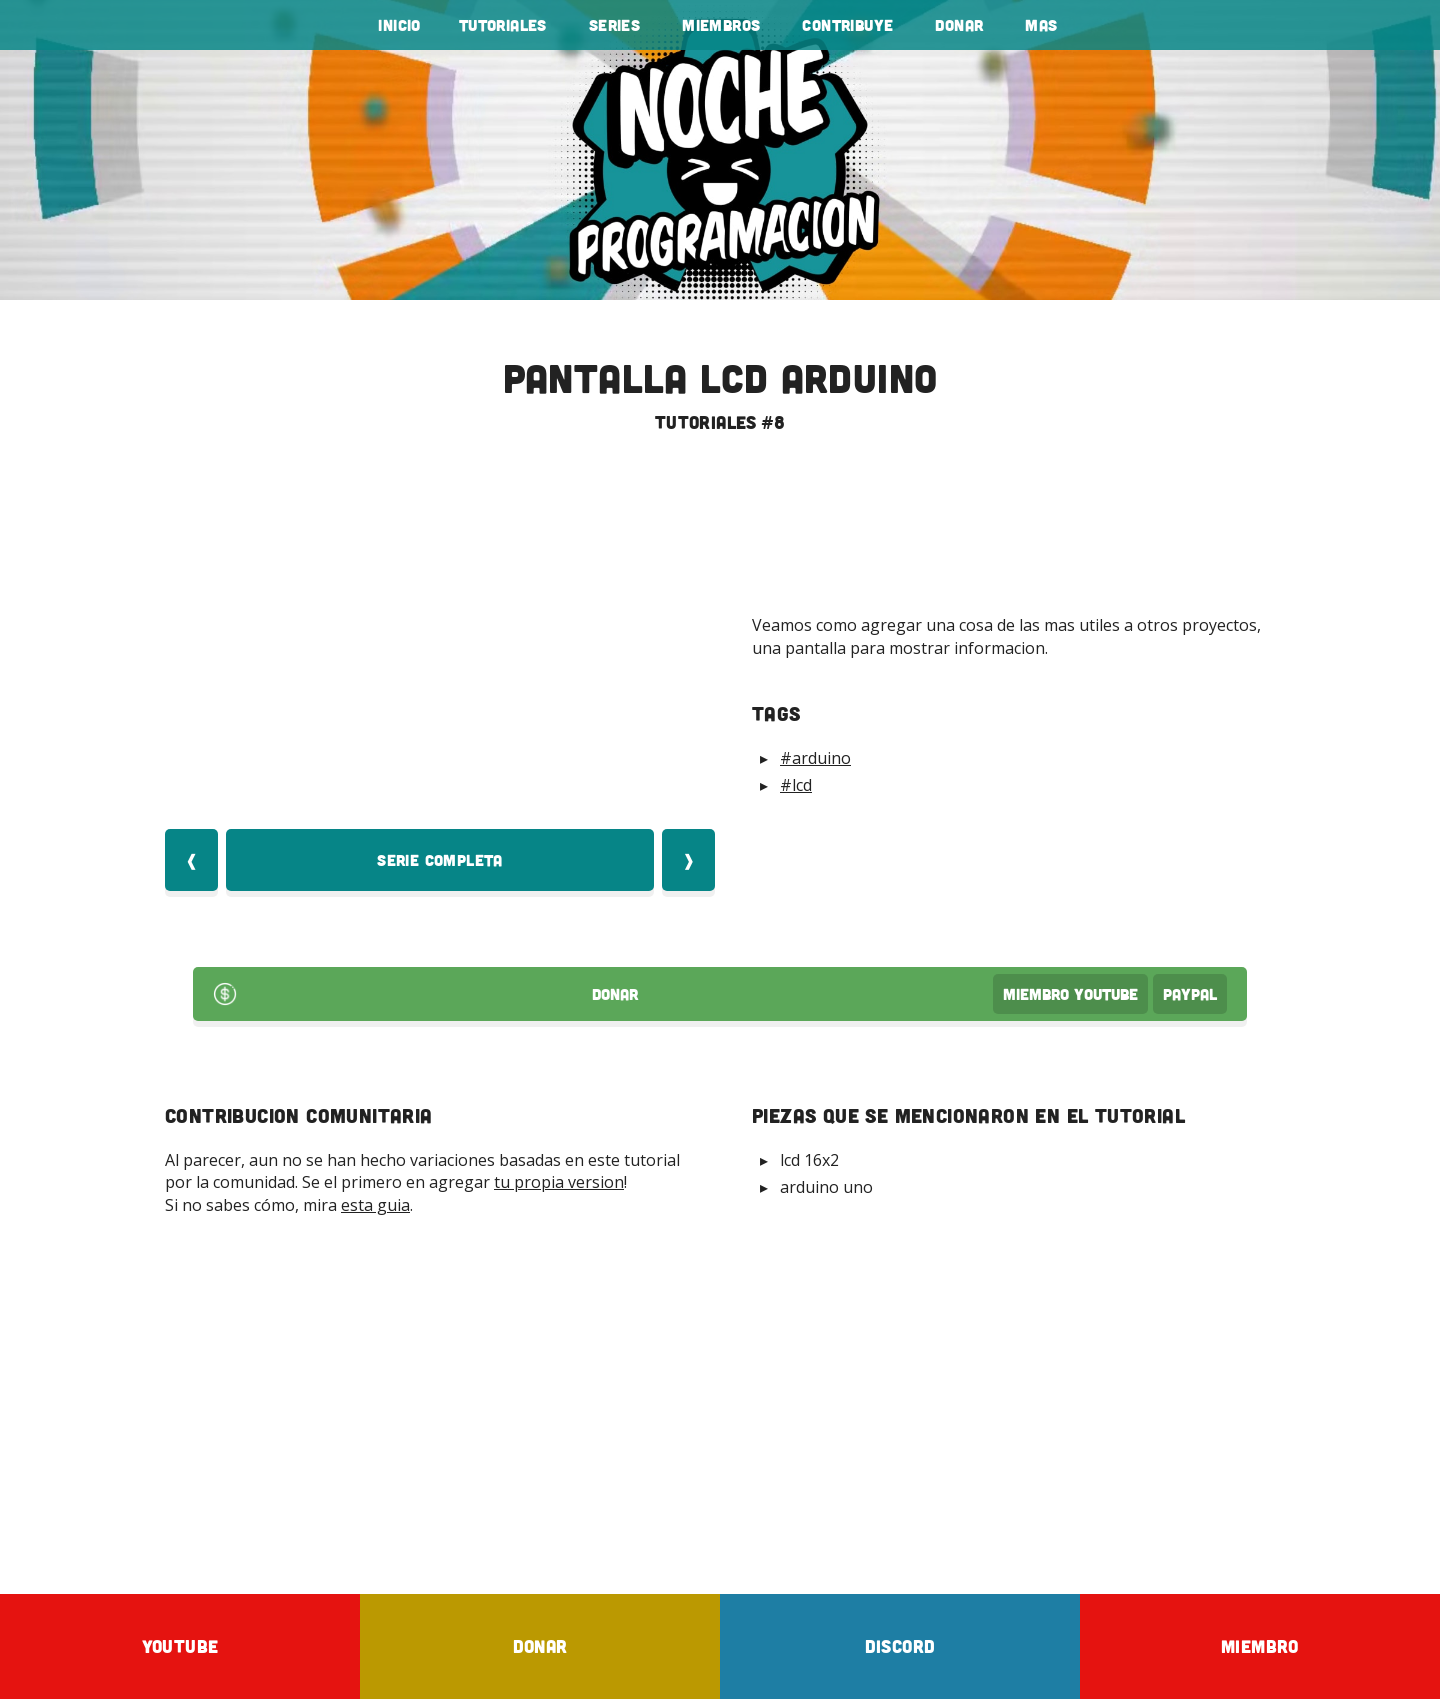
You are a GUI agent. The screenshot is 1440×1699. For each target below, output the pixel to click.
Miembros (721, 25)
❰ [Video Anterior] (191, 860)
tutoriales (503, 25)
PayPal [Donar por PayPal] (1190, 994)
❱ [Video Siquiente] (688, 860)
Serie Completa (440, 860)
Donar (959, 25)
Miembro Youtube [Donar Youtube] (1070, 994)
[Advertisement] (720, 1404)
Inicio (399, 25)
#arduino (815, 758)
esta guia (375, 1205)
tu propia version (559, 1182)
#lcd (796, 785)
